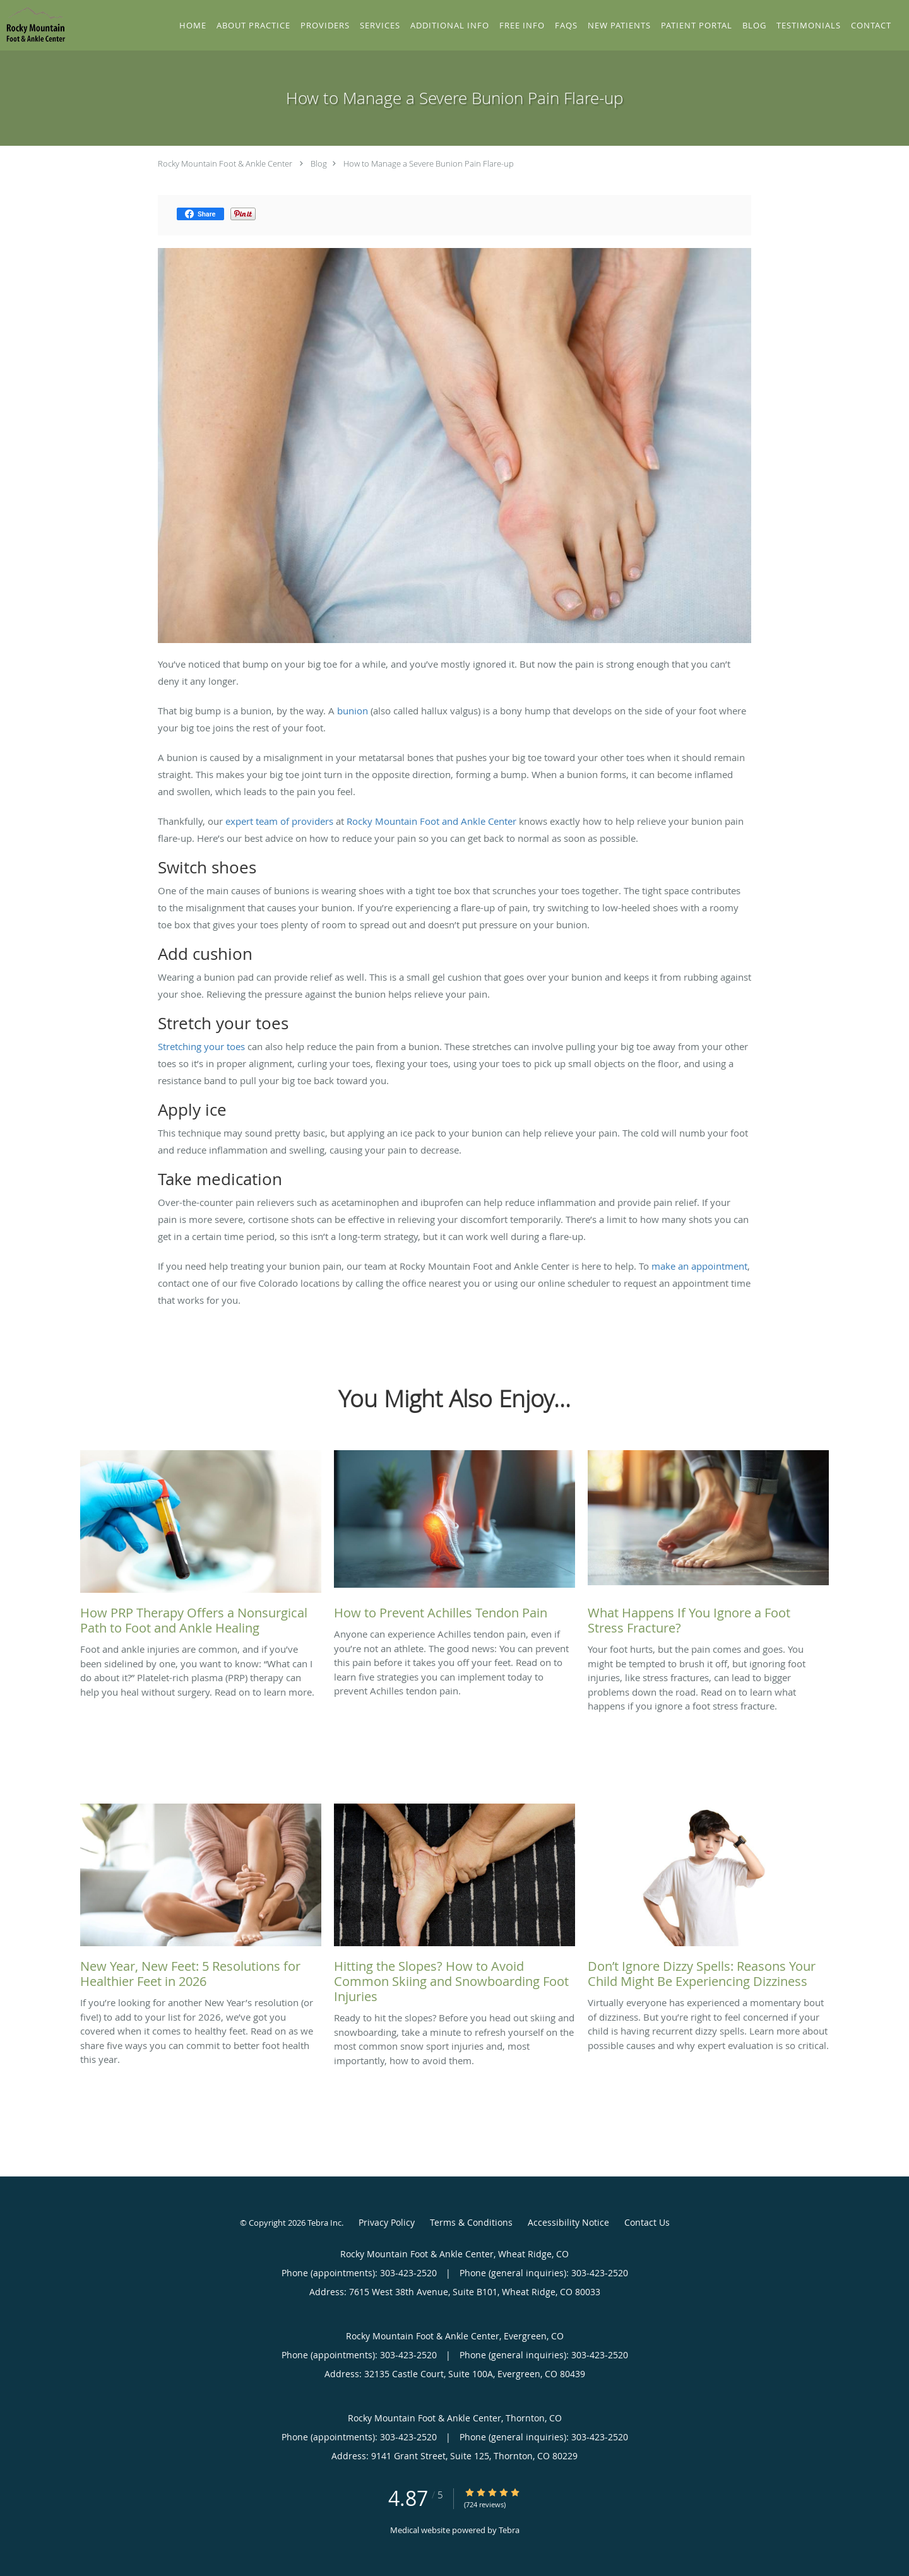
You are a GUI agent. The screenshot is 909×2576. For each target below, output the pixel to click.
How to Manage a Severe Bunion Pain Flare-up (428, 163)
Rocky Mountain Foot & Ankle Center (225, 163)
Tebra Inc (324, 2222)
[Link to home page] (33, 24)
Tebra (509, 2530)
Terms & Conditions (471, 2222)
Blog (319, 163)
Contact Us (647, 2222)
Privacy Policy (387, 2222)
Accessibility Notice (568, 2222)
